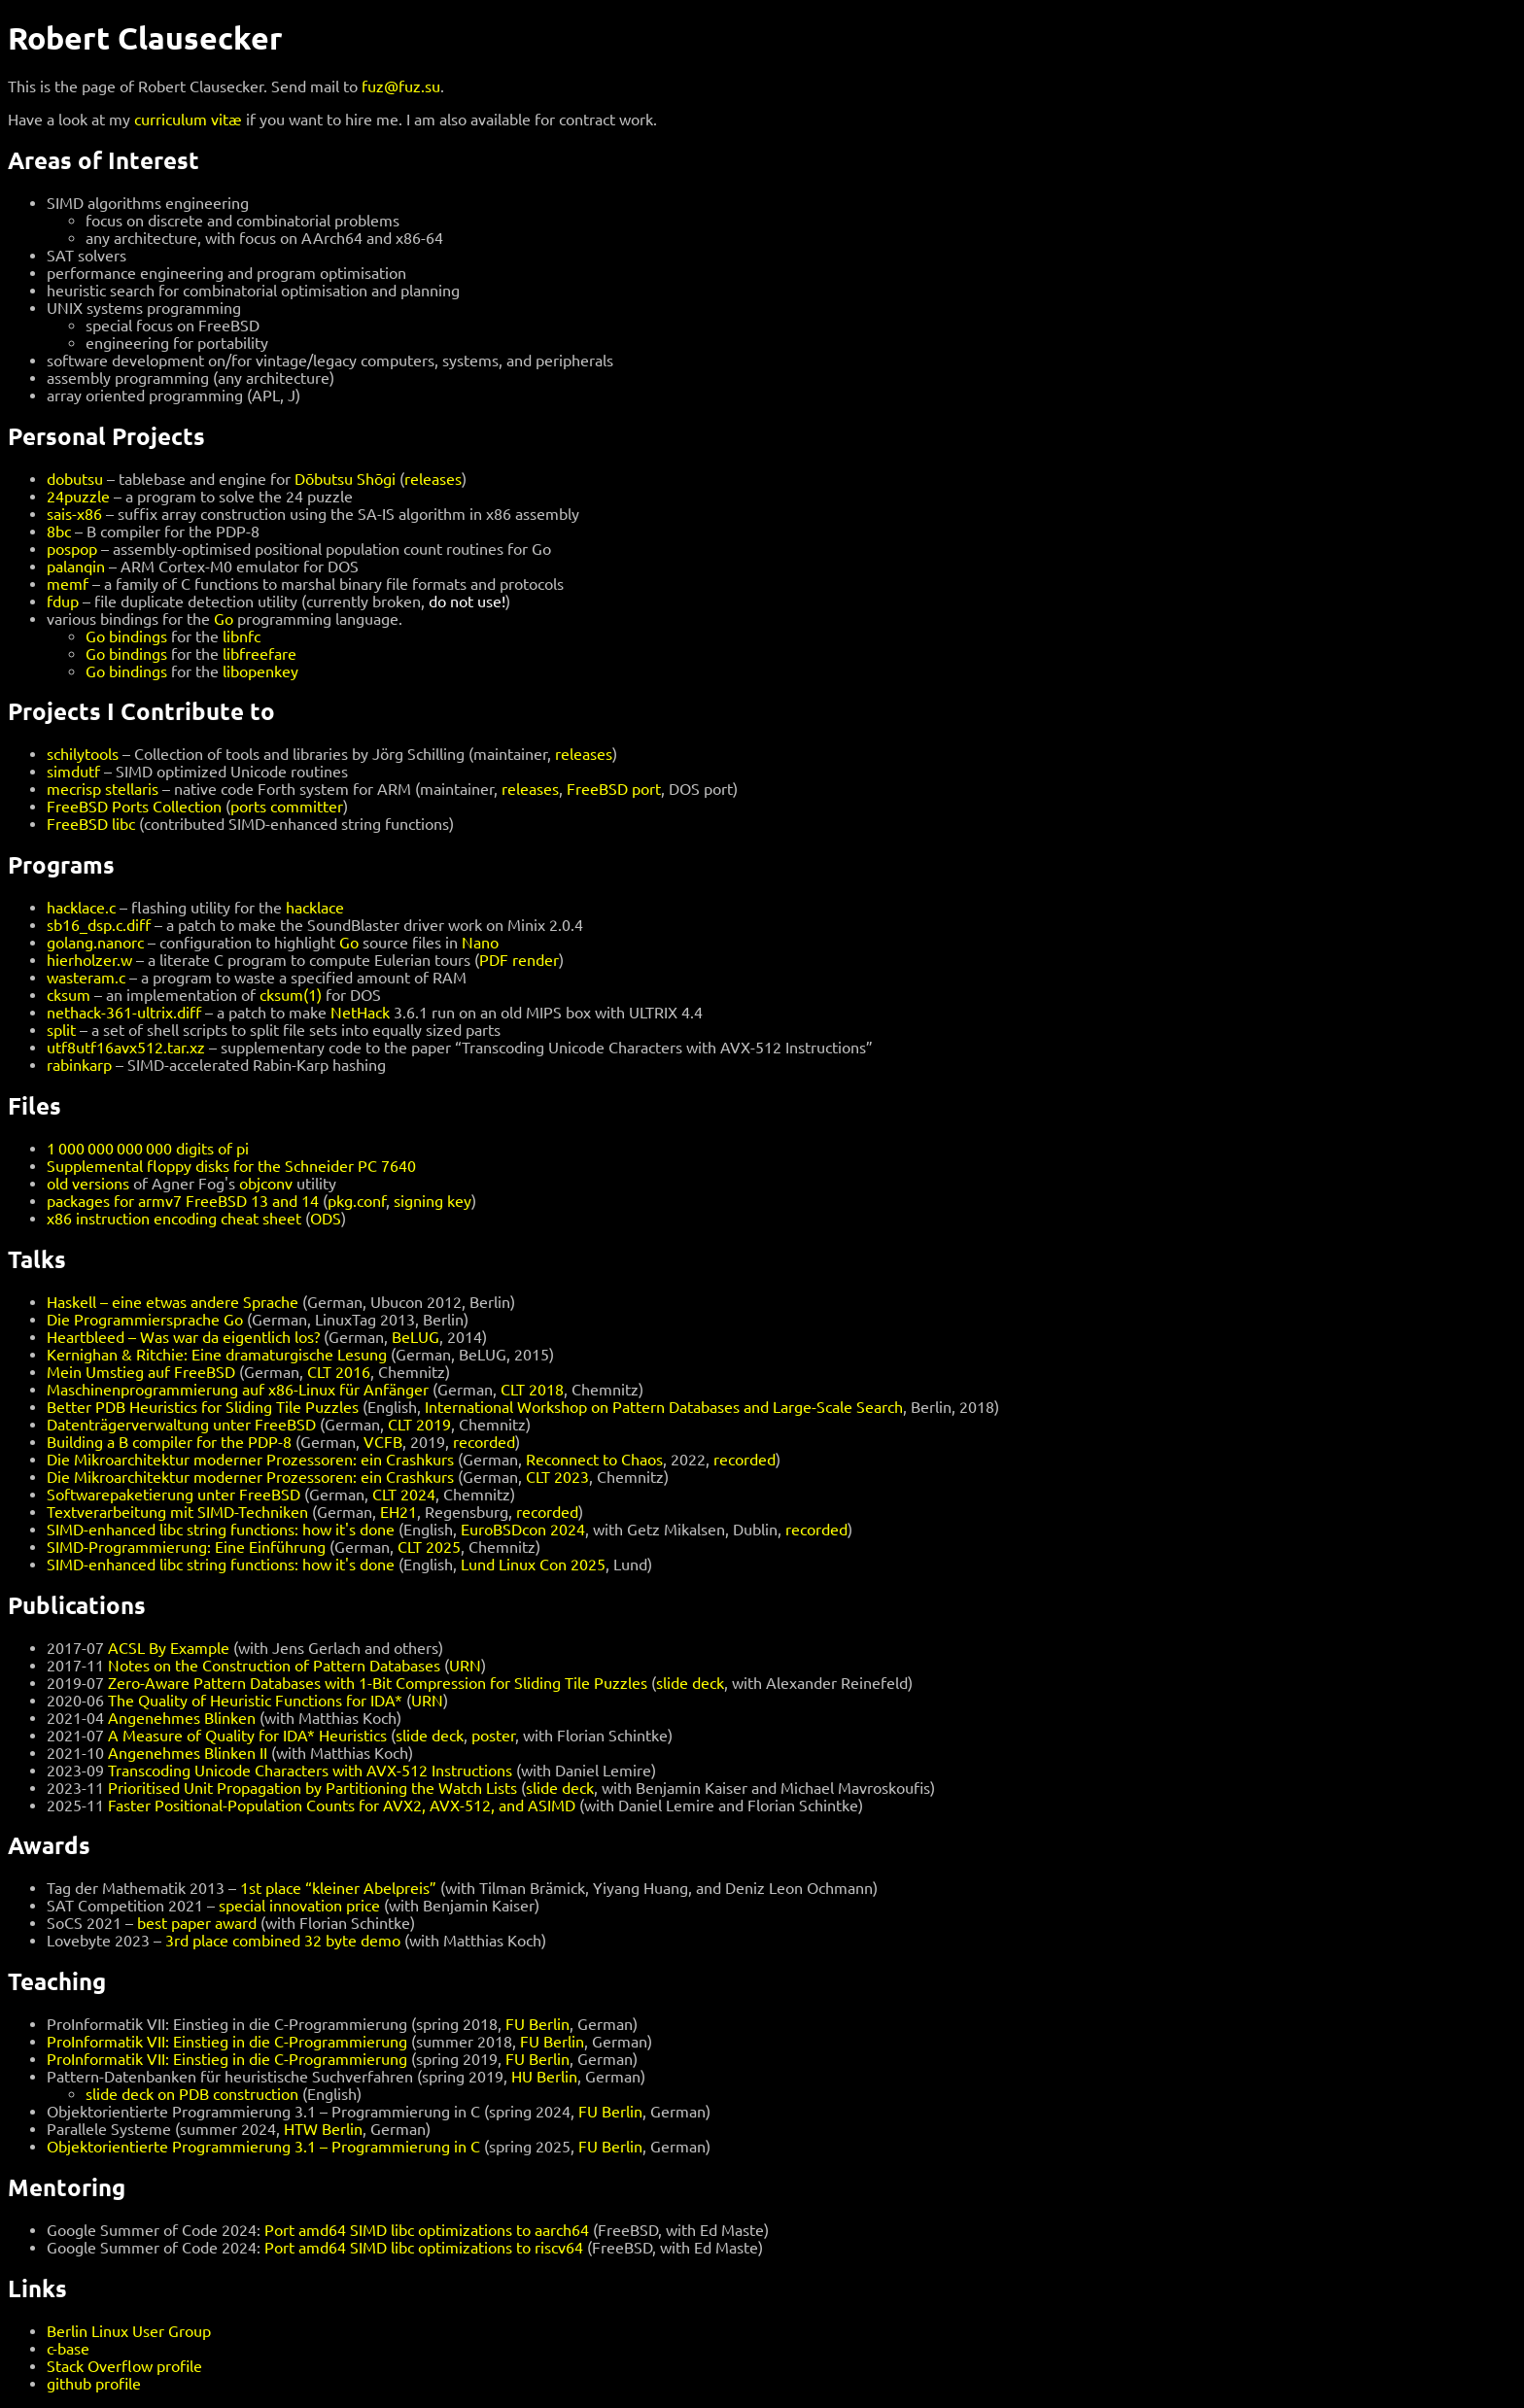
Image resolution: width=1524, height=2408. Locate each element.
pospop (72, 549)
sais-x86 (74, 514)
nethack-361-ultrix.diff (124, 1012)
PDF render (519, 960)
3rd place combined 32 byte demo (282, 1940)
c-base (68, 2348)
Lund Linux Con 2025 (533, 1564)
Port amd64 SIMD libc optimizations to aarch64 (426, 2230)
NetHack (360, 1012)
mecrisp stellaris (102, 789)
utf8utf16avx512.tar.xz (126, 1047)
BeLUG (415, 1337)
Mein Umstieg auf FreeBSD (141, 1372)
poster (493, 1735)
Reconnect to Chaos (594, 1459)
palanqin (76, 566)
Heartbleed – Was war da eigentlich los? (183, 1337)
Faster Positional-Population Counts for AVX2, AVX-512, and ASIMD (341, 1805)
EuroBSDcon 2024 (523, 1529)
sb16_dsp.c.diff (99, 925)
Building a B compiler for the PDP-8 (169, 1442)
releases (433, 479)
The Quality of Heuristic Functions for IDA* (255, 1700)
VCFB (383, 1442)
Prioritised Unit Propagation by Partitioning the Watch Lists (312, 1788)
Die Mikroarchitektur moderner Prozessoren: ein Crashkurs (250, 1459)
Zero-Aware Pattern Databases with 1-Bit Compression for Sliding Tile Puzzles (377, 1683)
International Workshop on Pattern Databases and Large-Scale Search (664, 1407)
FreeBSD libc (91, 824)
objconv (266, 1183)
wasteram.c (86, 977)
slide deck (690, 1683)
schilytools (83, 754)
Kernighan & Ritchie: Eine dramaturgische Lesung (217, 1354)
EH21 (398, 1512)
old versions (88, 1183)
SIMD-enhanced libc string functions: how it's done (221, 1529)
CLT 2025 (429, 1547)
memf (67, 584)
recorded (484, 1442)
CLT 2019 (419, 1424)
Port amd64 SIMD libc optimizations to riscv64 (423, 2247)
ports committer (286, 806)
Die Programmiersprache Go (145, 1319)
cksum (68, 995)
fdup (63, 601)
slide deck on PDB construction (192, 2094)
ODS (325, 1218)
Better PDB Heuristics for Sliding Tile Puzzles (203, 1407)
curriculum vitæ (188, 119)
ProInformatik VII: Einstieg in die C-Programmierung (227, 2041)
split (61, 1030)
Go (223, 619)
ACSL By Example (168, 1648)
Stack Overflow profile (124, 2366)
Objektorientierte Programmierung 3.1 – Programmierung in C (263, 2146)
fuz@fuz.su (401, 86)
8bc (59, 531)
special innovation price (299, 1905)
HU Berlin (544, 2076)
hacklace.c (81, 907)
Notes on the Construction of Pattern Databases (274, 1665)
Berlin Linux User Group (129, 2331)
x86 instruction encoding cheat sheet (174, 1218)
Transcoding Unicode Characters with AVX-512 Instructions (310, 1770)
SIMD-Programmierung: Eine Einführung (186, 1547)
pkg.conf (357, 1201)
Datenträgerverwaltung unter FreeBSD (181, 1424)
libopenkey (260, 671)
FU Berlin (537, 2024)
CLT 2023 (557, 1477)
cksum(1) (291, 995)
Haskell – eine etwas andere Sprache (172, 1302)
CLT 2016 (338, 1372)
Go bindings (126, 636)
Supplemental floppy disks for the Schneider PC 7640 (231, 1166)
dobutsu (75, 479)
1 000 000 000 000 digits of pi (148, 1148)
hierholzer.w (89, 960)
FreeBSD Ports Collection (134, 806)
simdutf (73, 771)
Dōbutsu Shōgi (345, 479)
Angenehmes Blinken (182, 1718)
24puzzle (78, 496)
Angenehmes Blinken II (187, 1753)
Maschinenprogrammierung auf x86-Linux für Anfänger (238, 1389)
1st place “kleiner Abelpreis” (338, 1888)
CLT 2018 (532, 1389)
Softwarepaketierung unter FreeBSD (173, 1494)
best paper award (197, 1923)
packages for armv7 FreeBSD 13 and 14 (183, 1201)
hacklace (315, 907)
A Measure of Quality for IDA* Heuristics (247, 1735)
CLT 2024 (403, 1494)
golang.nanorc (95, 942)
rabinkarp (79, 1065)
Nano (480, 942)
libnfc (241, 636)
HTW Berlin (323, 2129)
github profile (94, 2383)
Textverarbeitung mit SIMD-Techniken (177, 1512)
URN (465, 1665)
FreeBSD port (614, 789)
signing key (432, 1201)
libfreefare (259, 654)
